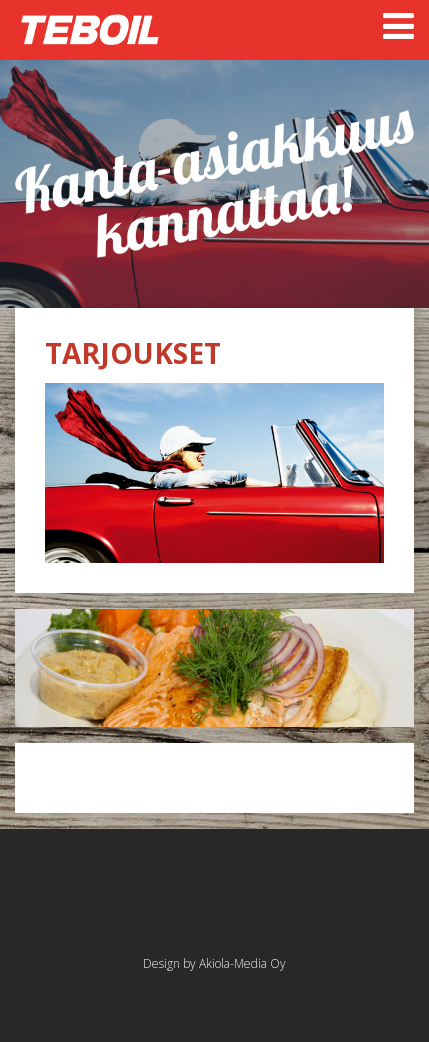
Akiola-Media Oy (242, 963)
